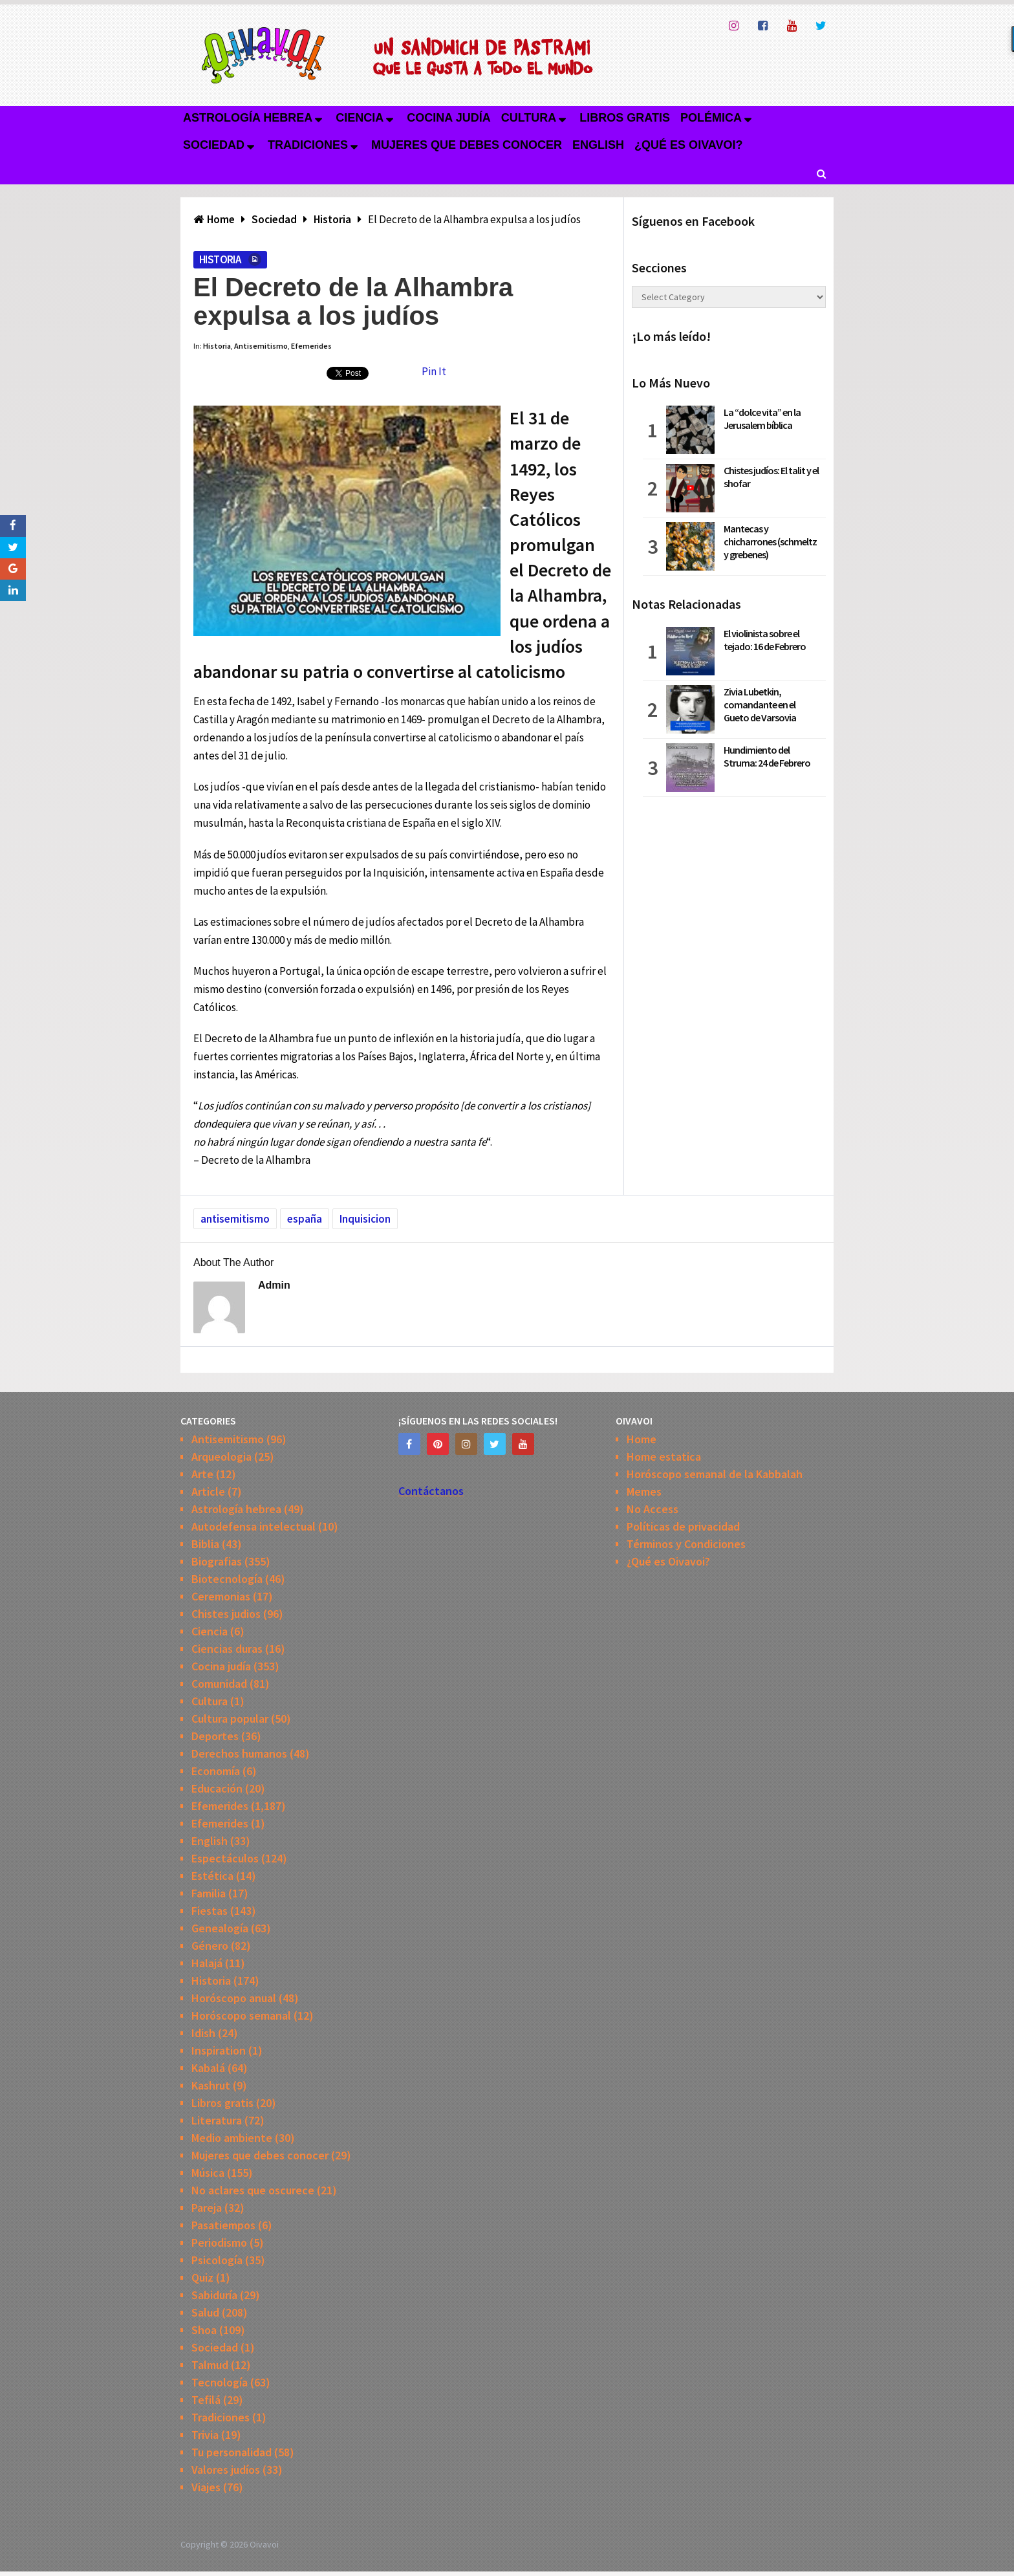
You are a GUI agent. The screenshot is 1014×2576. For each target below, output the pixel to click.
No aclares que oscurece (252, 2190)
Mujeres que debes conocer (466, 144)
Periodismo (219, 2242)
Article (208, 1491)
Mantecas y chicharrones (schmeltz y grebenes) (770, 541)
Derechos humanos (239, 1753)
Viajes (206, 2487)
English (598, 144)
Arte (202, 1474)
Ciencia (359, 117)
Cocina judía (448, 117)
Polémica (711, 117)
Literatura (216, 2120)
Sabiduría (214, 2294)
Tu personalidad (231, 2452)
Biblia (205, 1543)
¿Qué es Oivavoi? (688, 144)
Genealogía (219, 1928)
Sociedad (213, 144)
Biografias (216, 1561)
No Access (652, 1508)
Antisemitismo (261, 346)
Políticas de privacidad (683, 1526)
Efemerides (311, 346)
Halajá (206, 1963)
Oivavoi (264, 2544)
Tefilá (206, 2399)
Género (209, 1945)
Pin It (434, 371)
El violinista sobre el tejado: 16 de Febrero (765, 640)
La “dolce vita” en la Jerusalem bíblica (762, 418)
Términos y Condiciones (686, 1543)
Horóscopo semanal (241, 2015)
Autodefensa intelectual (253, 1526)
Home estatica (664, 1456)
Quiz (202, 2277)
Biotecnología (227, 1578)
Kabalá (208, 2067)
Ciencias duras (227, 1648)
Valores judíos (225, 2469)
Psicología (217, 2260)
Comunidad (219, 1683)
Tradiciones (308, 144)
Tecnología (219, 2382)
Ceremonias (220, 1596)
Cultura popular (229, 1718)
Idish (203, 2032)
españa (304, 1219)
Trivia (205, 2434)
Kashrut (210, 2085)
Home (641, 1439)
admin (274, 1285)
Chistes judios (226, 1613)
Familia (208, 1893)
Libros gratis (624, 117)
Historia (220, 259)
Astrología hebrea (247, 117)
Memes (644, 1491)
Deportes (215, 1736)
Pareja (206, 2207)
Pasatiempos (223, 2225)
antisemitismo (235, 1219)
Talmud (209, 2364)
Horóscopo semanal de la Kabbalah (715, 1474)
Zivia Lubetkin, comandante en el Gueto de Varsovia (760, 704)
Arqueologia (221, 1456)
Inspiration (218, 2050)
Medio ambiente (231, 2137)
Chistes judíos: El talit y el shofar (771, 477)
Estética (212, 1875)
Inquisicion (365, 1219)
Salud (205, 2312)
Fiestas (209, 1910)
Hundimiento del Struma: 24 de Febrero (767, 756)
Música (207, 2172)
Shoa (204, 2329)
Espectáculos (225, 1858)
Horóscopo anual (233, 1998)
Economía (215, 1770)
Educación (217, 1788)
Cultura (529, 117)
